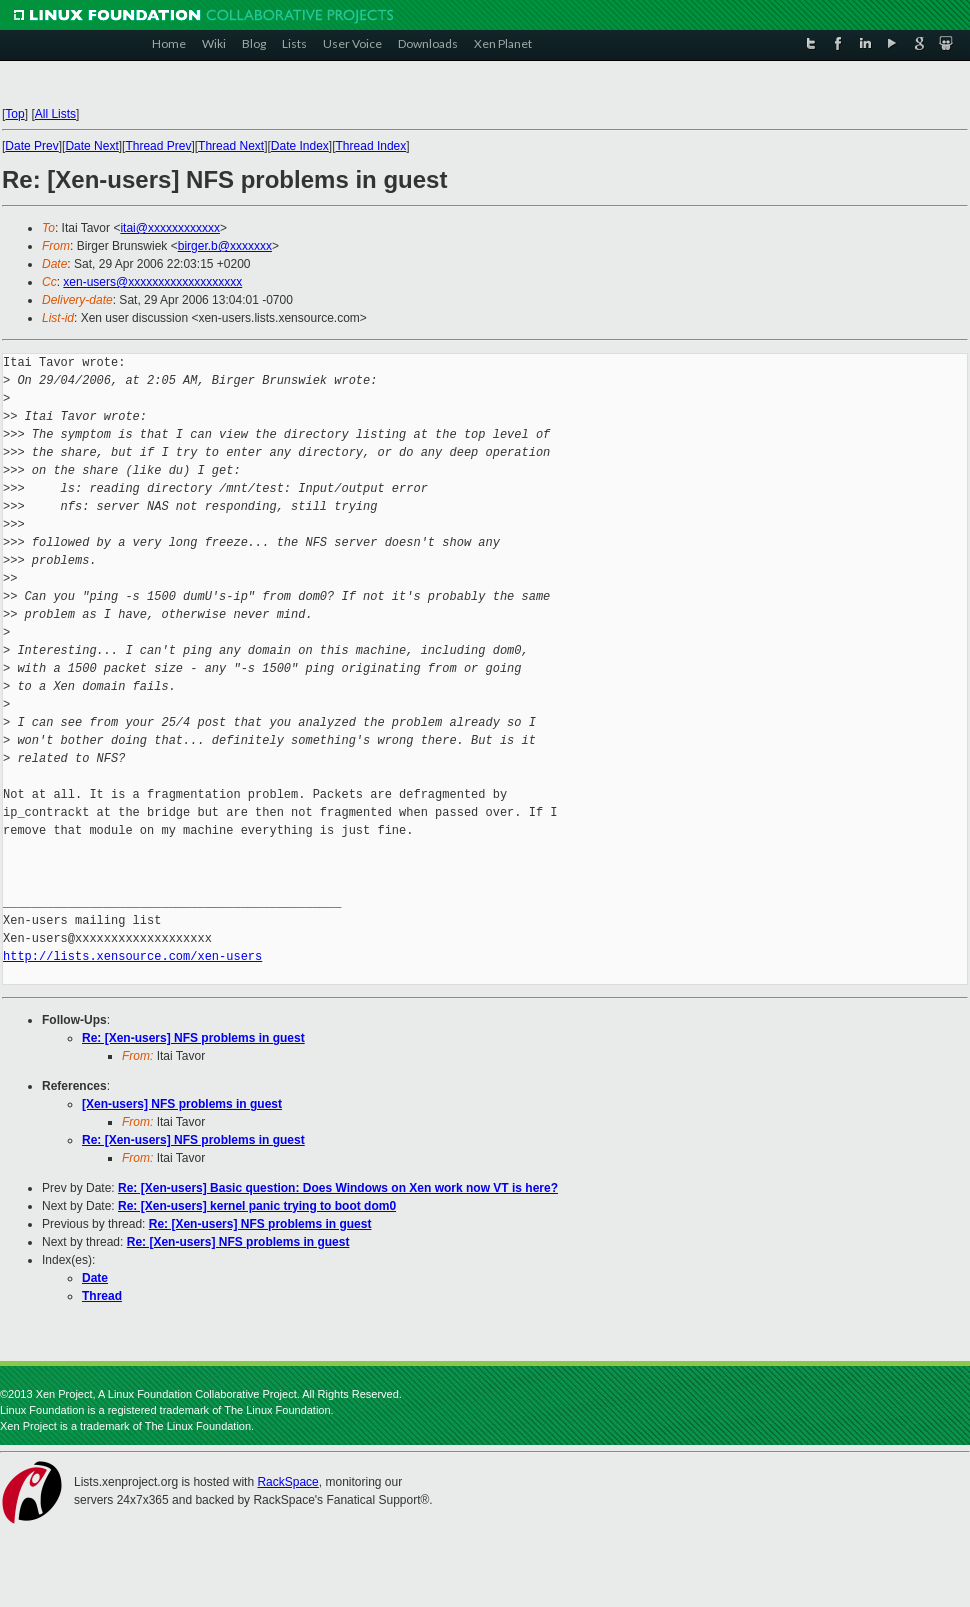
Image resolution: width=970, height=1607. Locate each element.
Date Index (300, 146)
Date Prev (31, 146)
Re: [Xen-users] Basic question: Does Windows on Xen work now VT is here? (338, 1188)
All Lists (55, 114)
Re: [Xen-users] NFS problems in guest (193, 1038)
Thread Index (371, 146)
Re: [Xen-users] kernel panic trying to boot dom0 (257, 1206)
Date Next (91, 146)
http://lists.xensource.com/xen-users (132, 956)
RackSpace (287, 1482)
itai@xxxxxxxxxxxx (170, 228)
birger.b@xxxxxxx (225, 246)
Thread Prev (158, 146)
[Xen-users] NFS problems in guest (182, 1104)
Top (14, 114)
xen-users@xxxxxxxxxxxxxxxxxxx (152, 282)
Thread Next (231, 146)
